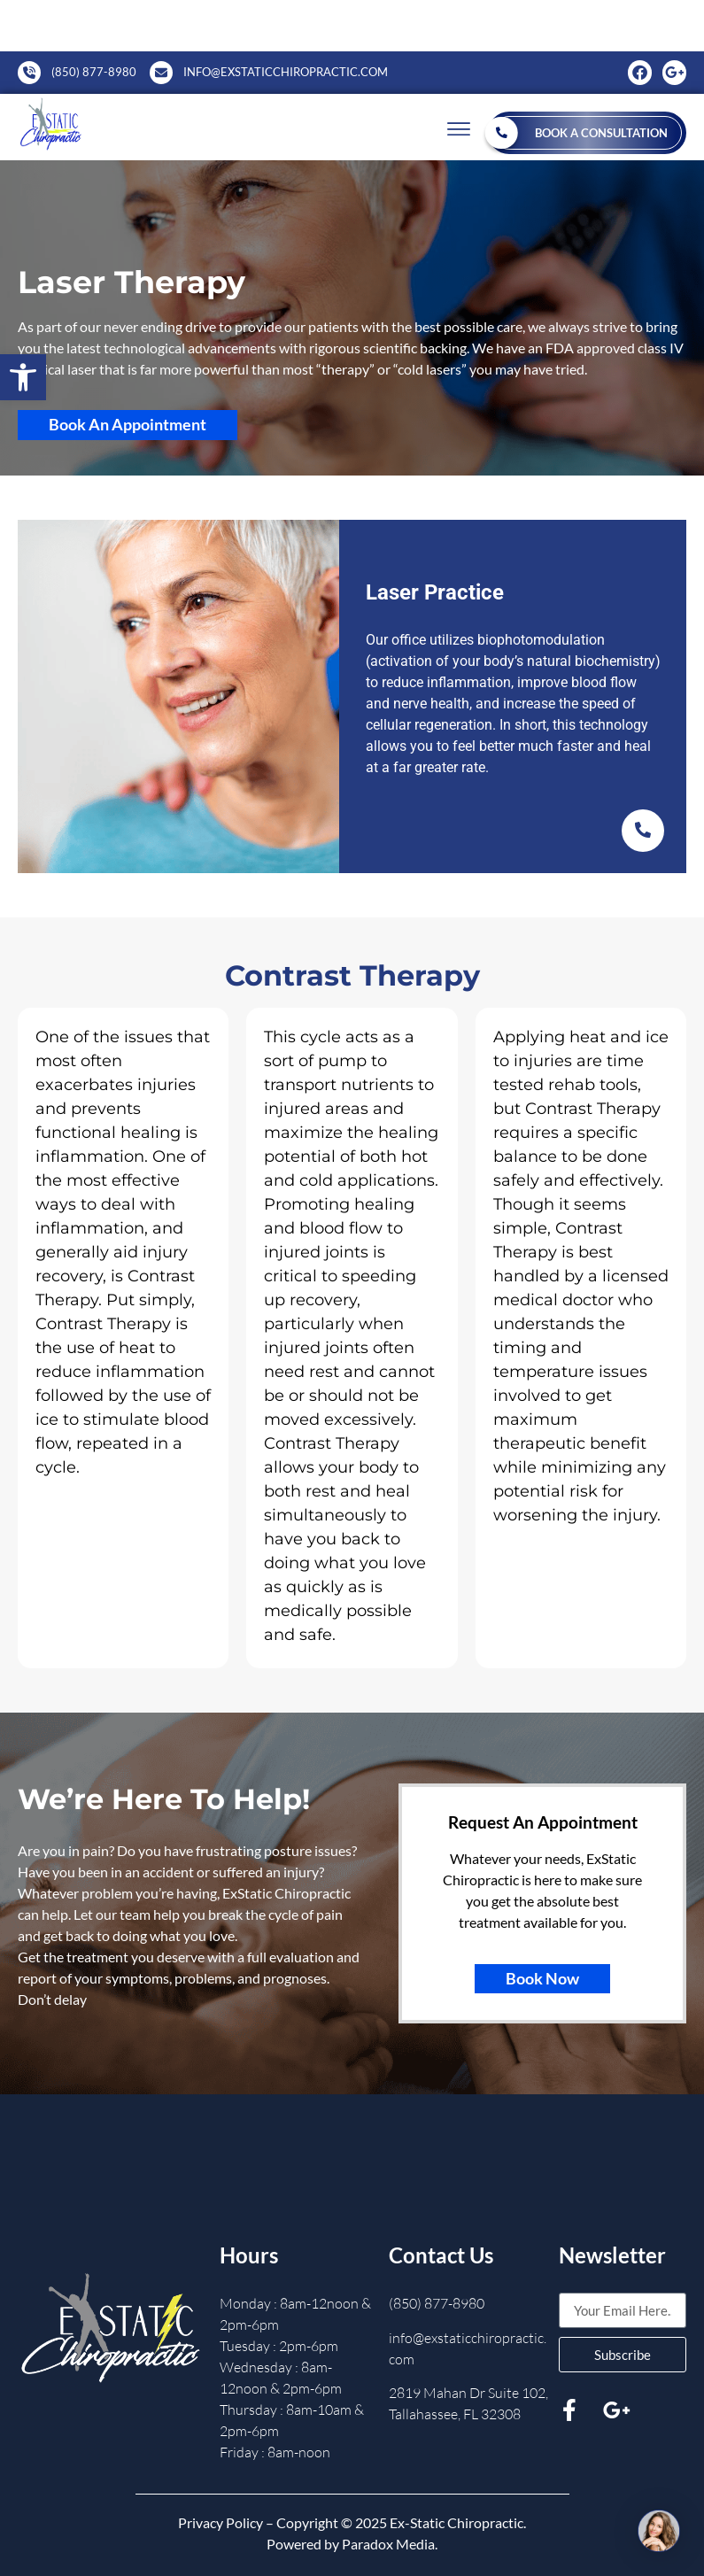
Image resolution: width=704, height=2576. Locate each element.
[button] (23, 377)
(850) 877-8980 (436, 2303)
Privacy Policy (220, 2522)
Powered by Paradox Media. (352, 2543)
